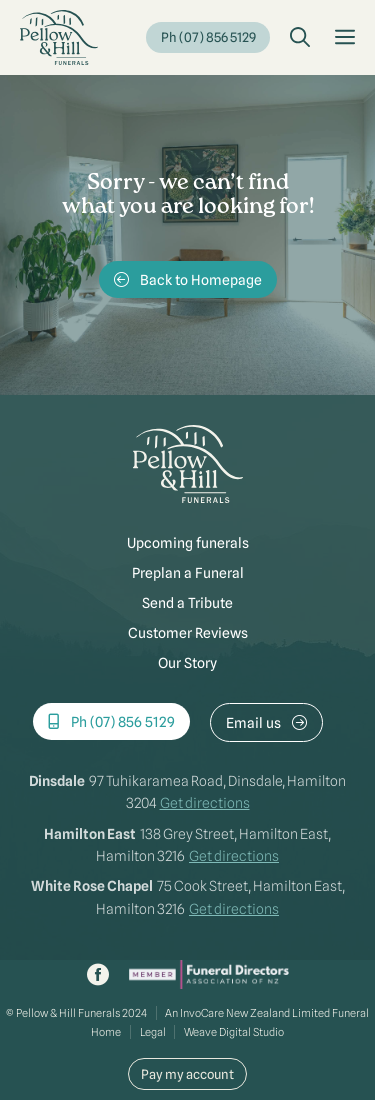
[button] (300, 38)
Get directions (205, 803)
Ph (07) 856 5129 (208, 37)
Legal (153, 1032)
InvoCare (202, 1013)
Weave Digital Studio (234, 1032)
